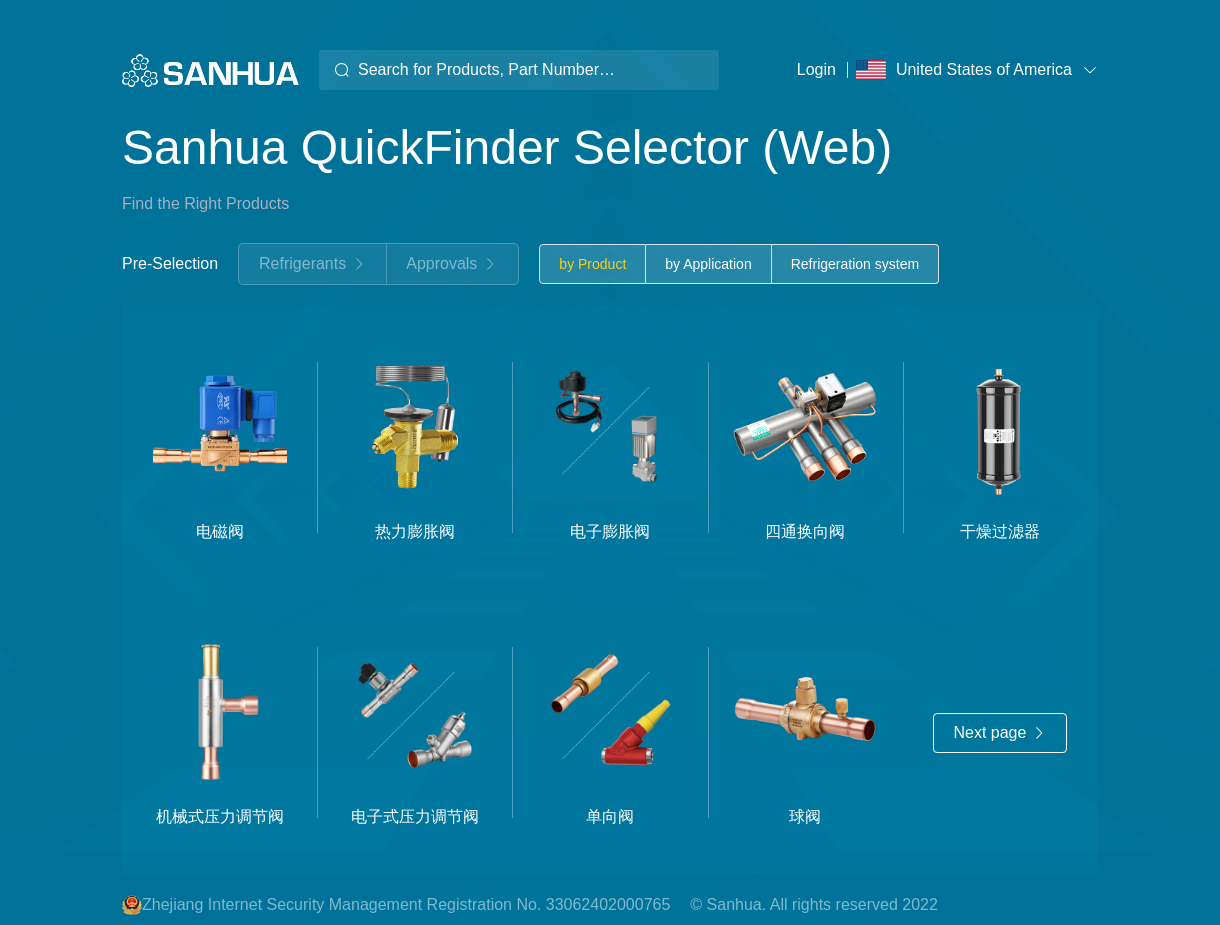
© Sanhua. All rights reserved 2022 (814, 904)
